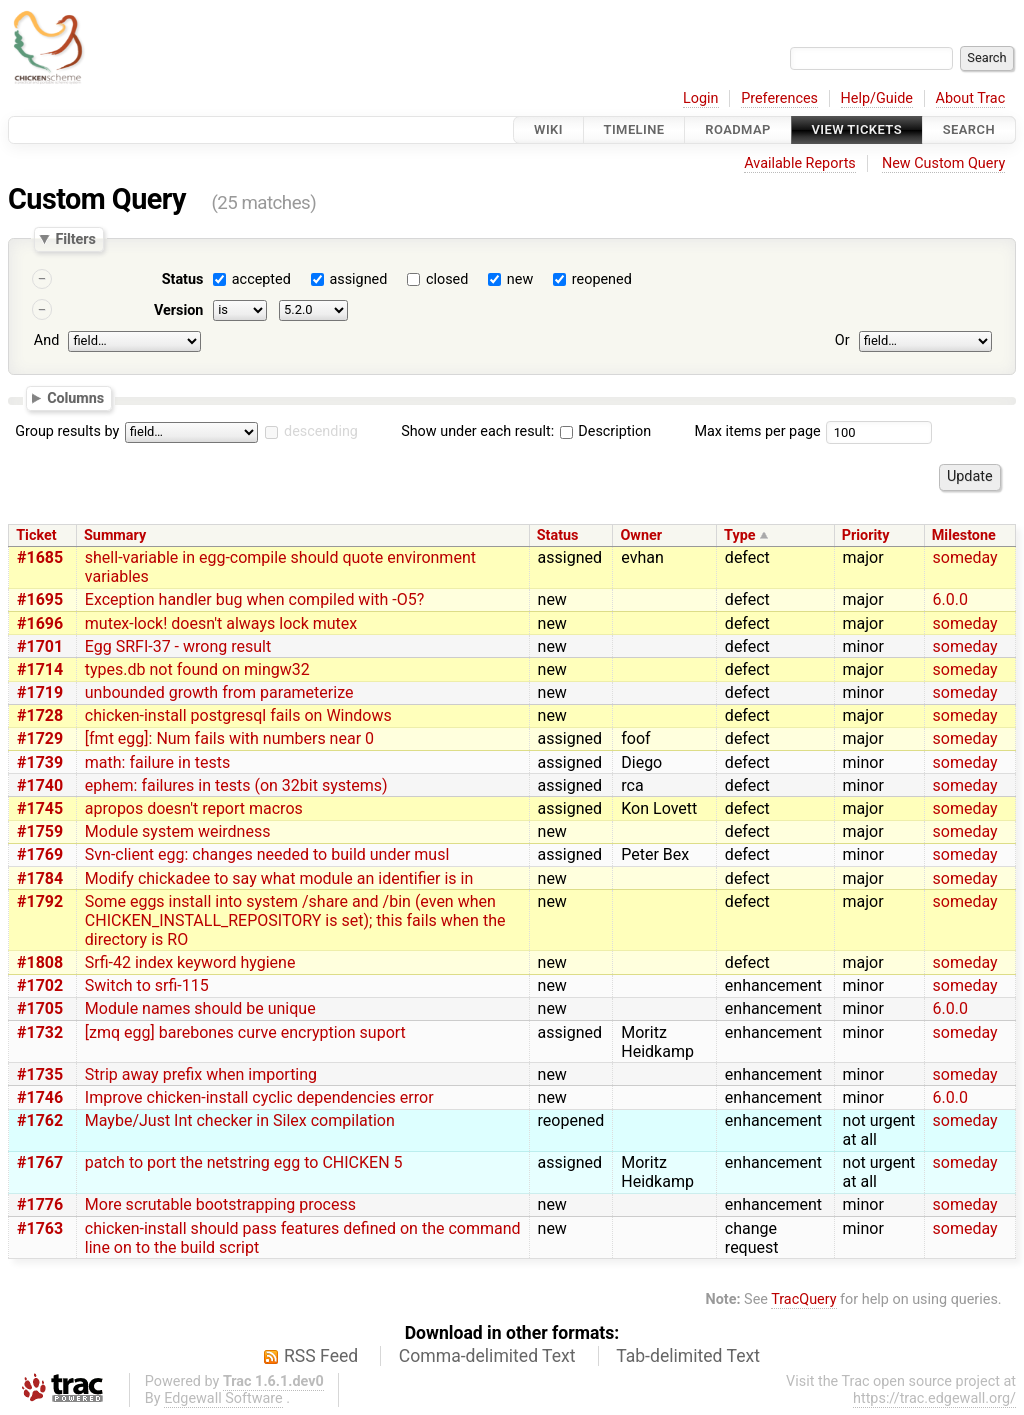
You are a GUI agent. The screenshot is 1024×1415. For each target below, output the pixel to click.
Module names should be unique (200, 1008)
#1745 (40, 808)
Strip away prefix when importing (201, 1074)
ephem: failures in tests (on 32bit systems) (236, 785)
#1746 (40, 1097)
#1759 (40, 831)
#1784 (40, 878)
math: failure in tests (157, 762)
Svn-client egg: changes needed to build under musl (267, 854)
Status (183, 279)
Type (739, 535)
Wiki (548, 129)
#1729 (40, 738)
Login (701, 98)
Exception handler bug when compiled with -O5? (254, 599)
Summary (115, 535)
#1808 (40, 962)
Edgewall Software (223, 1398)
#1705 (40, 1008)
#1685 (40, 557)
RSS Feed (321, 1356)
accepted (261, 279)
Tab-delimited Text (688, 1356)
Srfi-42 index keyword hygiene (190, 962)
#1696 (40, 623)
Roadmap (738, 129)
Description (605, 431)
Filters (75, 239)
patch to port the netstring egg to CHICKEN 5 (244, 1162)
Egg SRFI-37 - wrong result (178, 646)
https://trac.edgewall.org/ (934, 1398)
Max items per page (757, 431)
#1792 (40, 901)
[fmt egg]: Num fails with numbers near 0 (229, 738)
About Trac (971, 98)
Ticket (36, 535)
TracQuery (803, 1299)
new (520, 279)
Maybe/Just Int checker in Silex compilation (240, 1120)
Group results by (67, 431)
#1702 (40, 985)
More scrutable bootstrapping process (220, 1204)
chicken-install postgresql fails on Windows (238, 715)
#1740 (40, 785)
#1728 (40, 715)
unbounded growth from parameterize (219, 692)
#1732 (40, 1032)
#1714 (40, 669)
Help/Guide (877, 98)
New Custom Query (943, 163)
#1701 (40, 646)
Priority (866, 535)
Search (969, 129)
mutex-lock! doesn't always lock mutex (221, 623)
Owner (641, 535)
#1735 (40, 1074)
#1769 (40, 854)
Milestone (964, 535)
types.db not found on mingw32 (197, 669)
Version (179, 310)
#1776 (40, 1204)
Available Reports (800, 163)
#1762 (40, 1120)
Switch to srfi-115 (147, 985)
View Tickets (857, 129)
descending (321, 431)
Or (842, 340)
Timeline (634, 129)
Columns (75, 397)
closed (447, 279)
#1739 (40, 762)
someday (965, 557)
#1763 (40, 1228)
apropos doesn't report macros (194, 808)
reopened (602, 279)
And (46, 340)
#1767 (40, 1162)
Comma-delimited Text (487, 1356)
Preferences (779, 98)
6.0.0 (950, 599)
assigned (358, 279)
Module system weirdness (178, 831)
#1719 (40, 692)
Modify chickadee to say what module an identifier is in (279, 878)
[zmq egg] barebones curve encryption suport (245, 1032)
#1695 (40, 599)
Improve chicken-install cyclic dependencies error (259, 1097)
